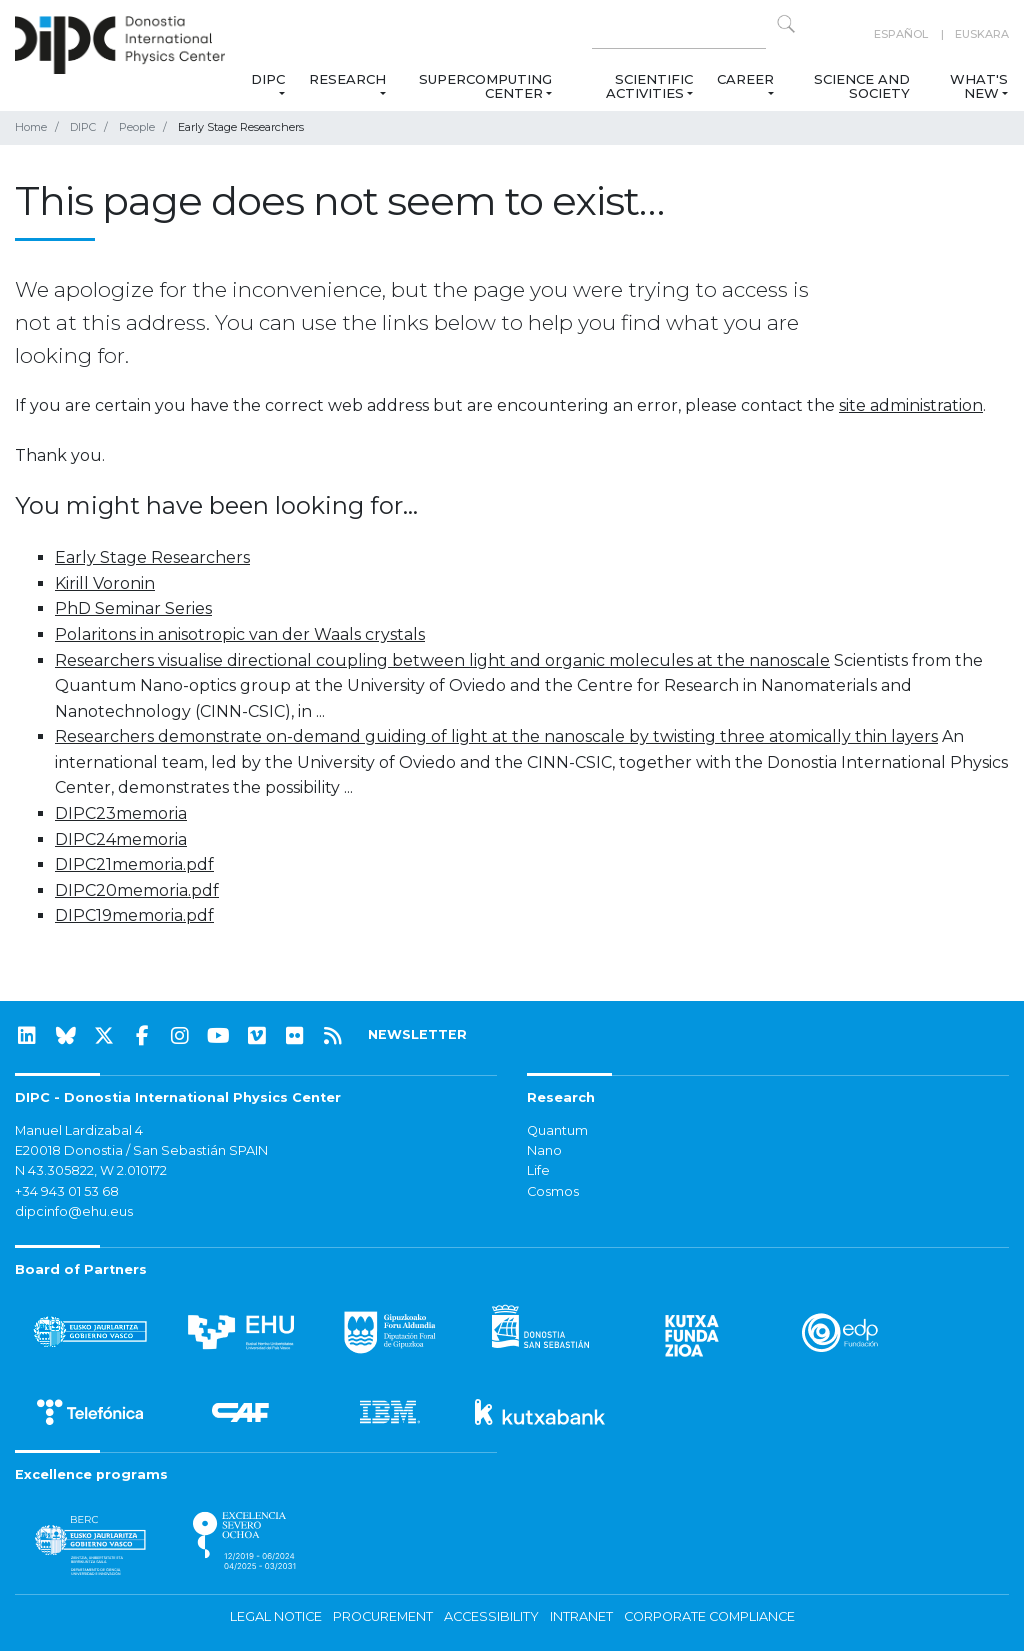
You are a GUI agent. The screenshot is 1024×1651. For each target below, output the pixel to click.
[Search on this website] (679, 34)
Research (347, 79)
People (137, 127)
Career (745, 79)
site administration (911, 405)
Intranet (581, 1616)
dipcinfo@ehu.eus (74, 1211)
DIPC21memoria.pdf (134, 864)
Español (901, 34)
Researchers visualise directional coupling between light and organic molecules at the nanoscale (442, 660)
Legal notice (276, 1616)
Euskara (982, 34)
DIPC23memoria (121, 813)
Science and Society (862, 86)
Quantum (557, 1130)
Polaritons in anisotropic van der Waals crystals (240, 634)
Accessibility (491, 1616)
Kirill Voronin (105, 583)
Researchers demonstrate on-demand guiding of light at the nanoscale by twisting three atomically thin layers (496, 736)
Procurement (383, 1616)
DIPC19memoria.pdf (134, 915)
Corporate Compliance (709, 1616)
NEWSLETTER (417, 1034)
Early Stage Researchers (152, 557)
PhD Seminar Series (133, 608)
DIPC (268, 79)
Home (31, 127)
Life (538, 1170)
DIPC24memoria (121, 839)
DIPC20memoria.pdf (137, 890)
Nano (544, 1150)
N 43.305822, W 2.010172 (91, 1170)
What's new (979, 86)
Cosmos (553, 1191)
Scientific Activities (649, 86)
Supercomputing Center (485, 86)
